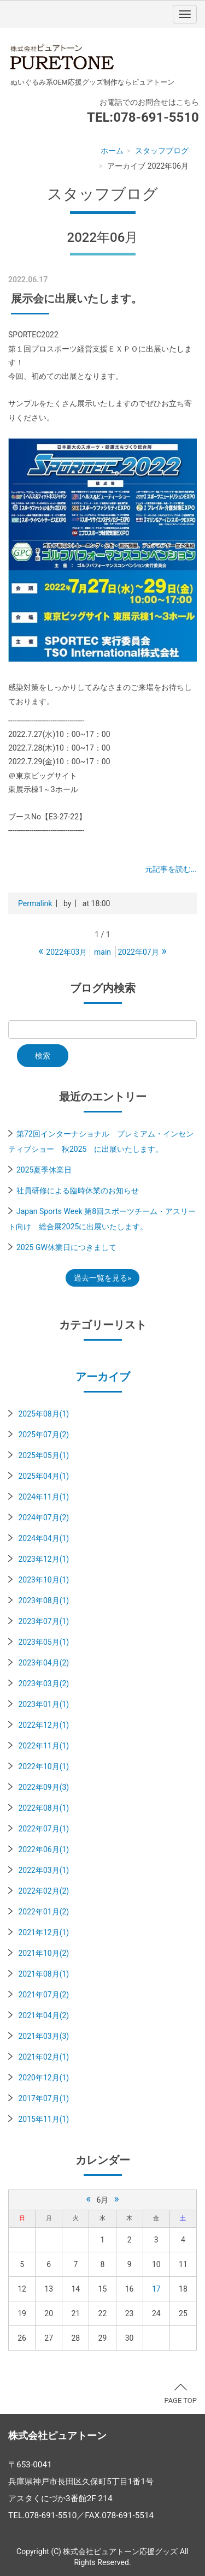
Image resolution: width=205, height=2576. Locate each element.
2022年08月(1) (43, 1808)
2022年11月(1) (43, 1745)
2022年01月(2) (43, 1911)
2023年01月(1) (43, 1704)
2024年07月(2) (43, 1517)
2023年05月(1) (43, 1642)
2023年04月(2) (43, 1662)
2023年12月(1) (43, 1559)
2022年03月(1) (43, 1870)
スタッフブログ (162, 150)
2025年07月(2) (43, 1434)
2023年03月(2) (43, 1683)
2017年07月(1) (43, 2098)
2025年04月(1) (43, 1476)
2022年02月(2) (43, 1891)
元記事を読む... (171, 869)
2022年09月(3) (43, 1787)
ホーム (112, 150)
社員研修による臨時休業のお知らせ (77, 1190)
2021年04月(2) (43, 2015)
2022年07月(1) (43, 1828)
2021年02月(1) (43, 2057)
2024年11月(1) (43, 1496)
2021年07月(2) (43, 1994)
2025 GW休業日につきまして (66, 1247)
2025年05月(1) (43, 1455)
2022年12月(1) (43, 1725)
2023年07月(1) (43, 1621)
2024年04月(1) (43, 1538)
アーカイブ (102, 1376)
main (102, 952)
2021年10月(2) (43, 1953)
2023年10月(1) (43, 1579)
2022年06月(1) (43, 1849)
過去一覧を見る (100, 1278)
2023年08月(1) (43, 1600)
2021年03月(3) (43, 2036)
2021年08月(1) (43, 1974)
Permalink (35, 903)
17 (156, 2289)
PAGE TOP (180, 2394)
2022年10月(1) (43, 1766)
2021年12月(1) (43, 1932)
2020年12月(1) (43, 2077)
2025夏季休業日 (44, 1169)
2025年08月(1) (43, 1413)
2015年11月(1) (43, 2119)
